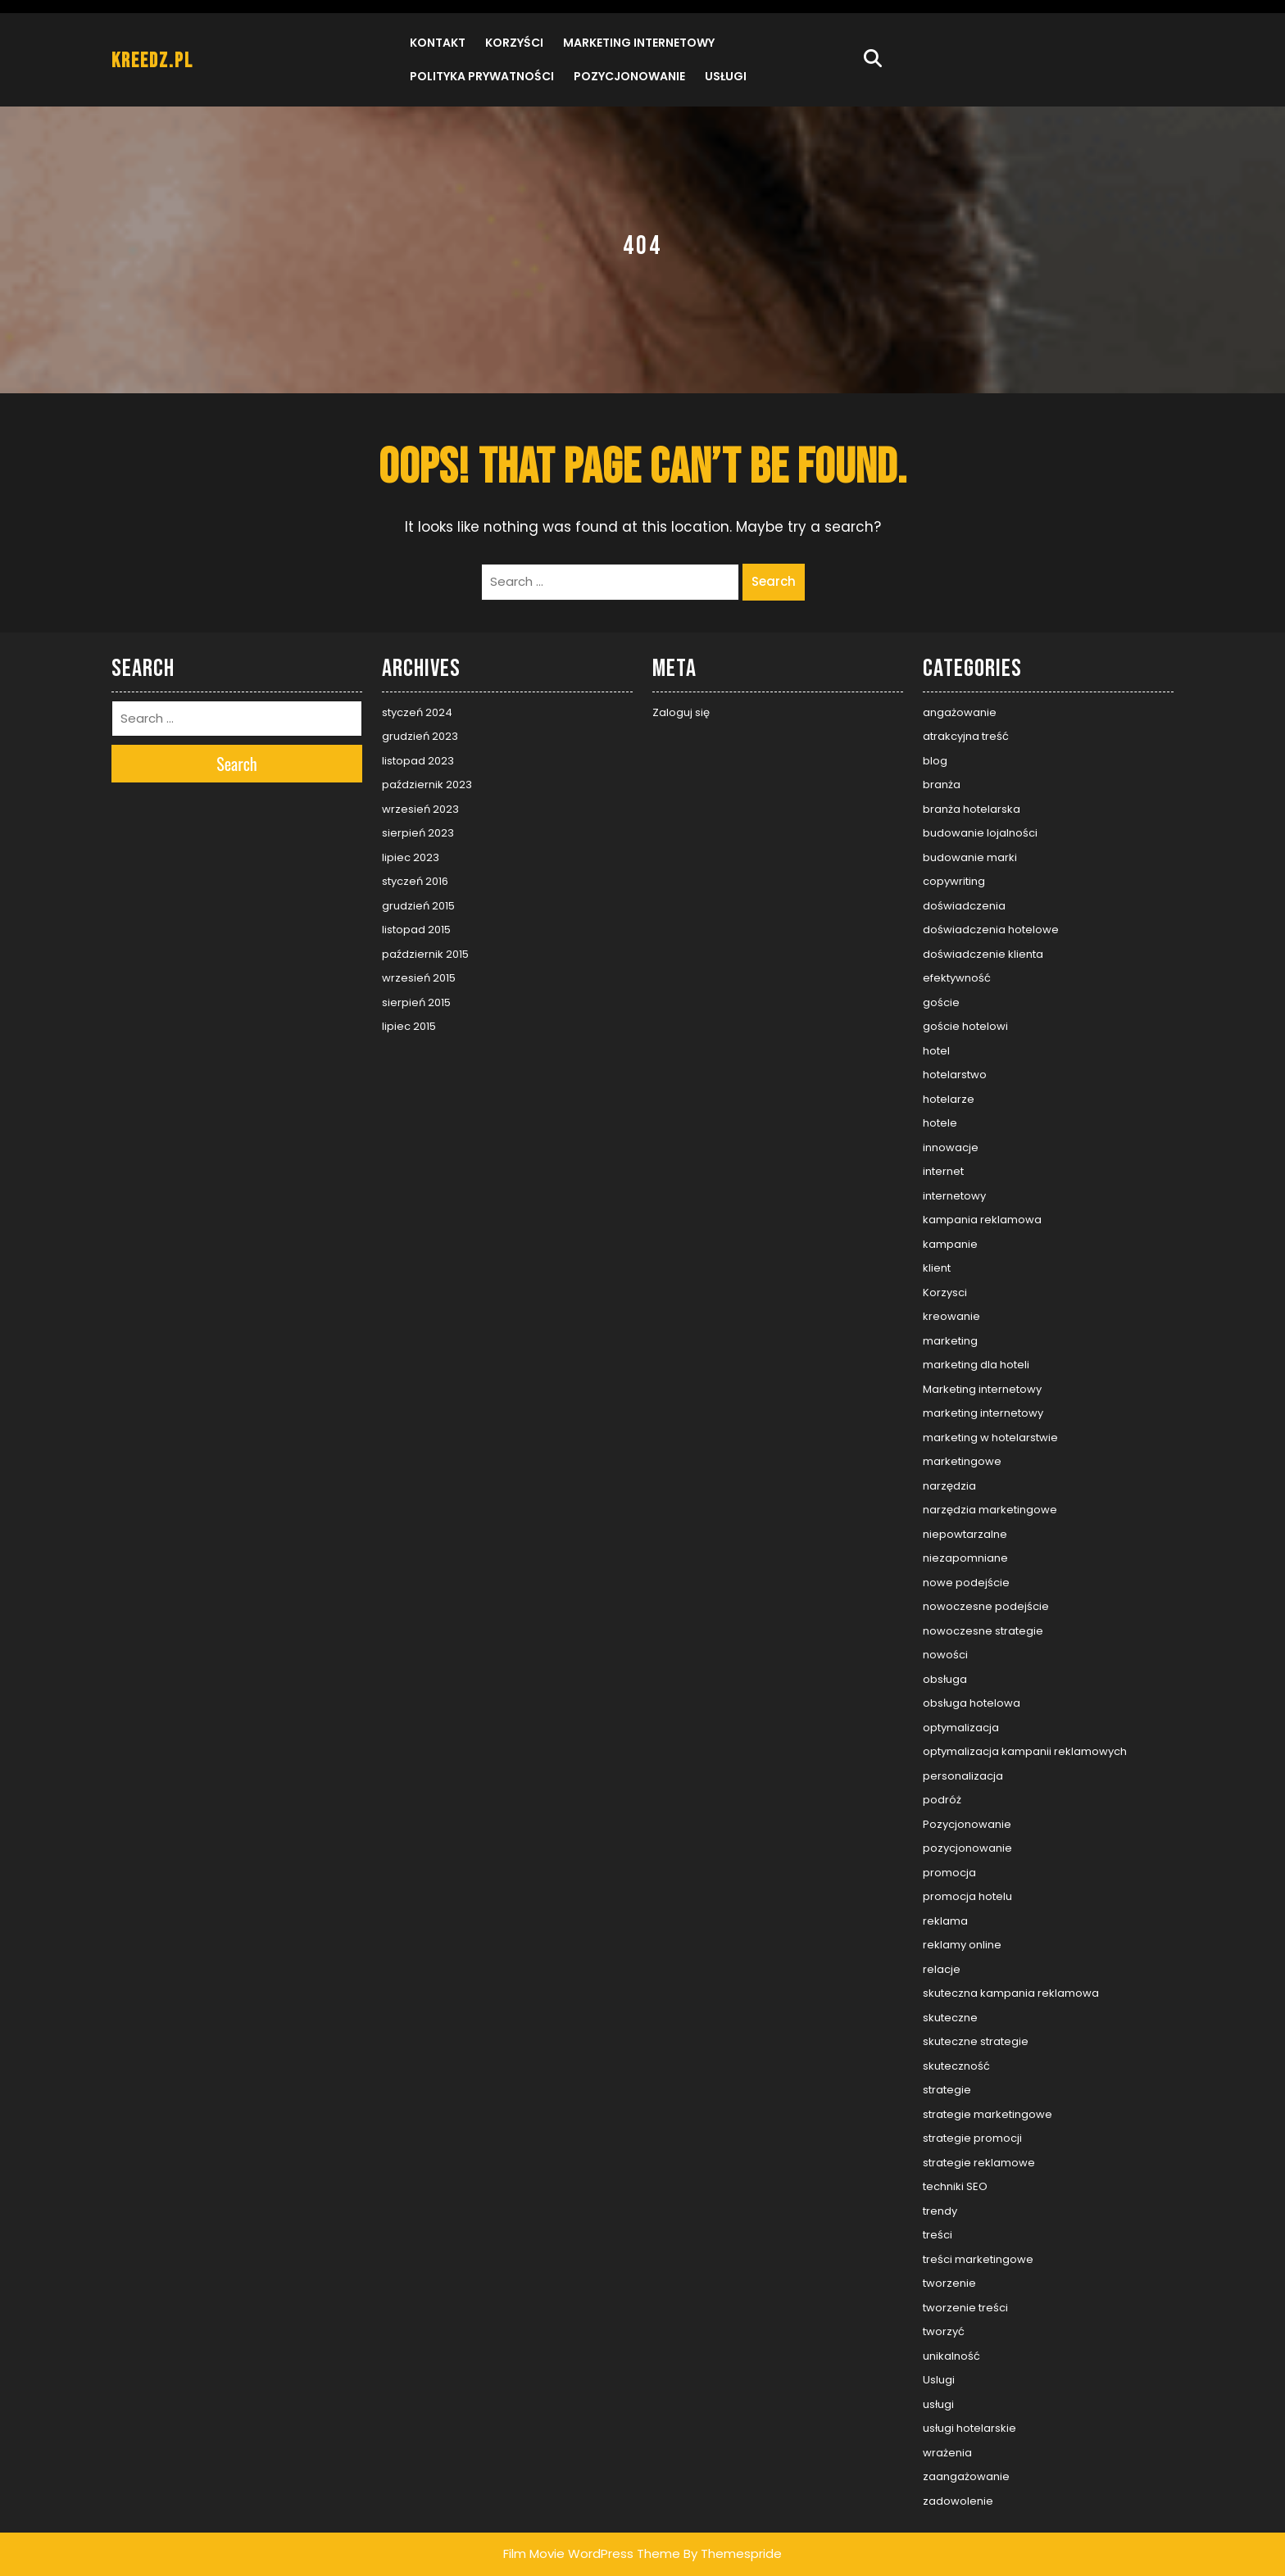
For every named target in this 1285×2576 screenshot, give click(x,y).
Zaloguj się (681, 712)
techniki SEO (955, 2186)
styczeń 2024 (417, 712)
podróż (942, 1799)
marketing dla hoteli (976, 1364)
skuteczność (956, 2066)
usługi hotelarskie (969, 2428)
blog (935, 761)
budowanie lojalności (980, 833)
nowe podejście (966, 1582)
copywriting (954, 881)
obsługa (945, 1679)
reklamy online (962, 1944)
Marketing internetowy (639, 42)
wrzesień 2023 (420, 809)
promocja (949, 1872)
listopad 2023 (418, 761)
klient (937, 1268)
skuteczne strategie (975, 2041)
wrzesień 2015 (419, 978)
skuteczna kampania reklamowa (1011, 1993)
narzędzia (949, 1486)
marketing (950, 1341)
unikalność (951, 2356)
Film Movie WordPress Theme (591, 2553)
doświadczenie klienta (983, 954)
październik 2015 (425, 954)
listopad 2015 (416, 929)
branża (941, 784)
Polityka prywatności (482, 76)
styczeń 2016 (415, 881)
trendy (940, 2211)
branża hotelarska (971, 809)
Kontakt (437, 42)
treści (937, 2235)
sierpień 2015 (416, 1002)
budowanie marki (970, 857)
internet (943, 1171)
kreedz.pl (152, 61)
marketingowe (962, 1461)
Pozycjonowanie (629, 76)
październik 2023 (427, 784)
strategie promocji (972, 2138)
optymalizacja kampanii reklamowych (1025, 1751)
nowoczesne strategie (983, 1631)
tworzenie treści (965, 2307)
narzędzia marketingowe (990, 1509)
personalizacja (963, 1776)
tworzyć (944, 2331)
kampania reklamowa (982, 1219)
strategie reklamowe (979, 2162)
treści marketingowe (978, 2259)
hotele (940, 1123)
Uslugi (939, 2380)
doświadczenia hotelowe (991, 929)
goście (941, 1002)
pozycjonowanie (967, 1848)
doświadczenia (964, 906)
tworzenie (949, 2283)
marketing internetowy (983, 1413)
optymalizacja (961, 1727)
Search (773, 581)
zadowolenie (958, 2501)
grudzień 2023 (420, 736)
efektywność (957, 978)
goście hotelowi (965, 1026)
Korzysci (945, 1292)
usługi (938, 2404)
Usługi (726, 76)
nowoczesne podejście (986, 1606)
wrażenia (947, 2452)
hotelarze (948, 1099)
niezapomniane (965, 1558)
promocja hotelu (967, 1896)
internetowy (954, 1196)
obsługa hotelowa (971, 1703)
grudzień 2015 (418, 906)
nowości (945, 1654)
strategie (947, 2090)
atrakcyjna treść (966, 736)
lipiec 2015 (409, 1026)
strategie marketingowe (987, 2114)
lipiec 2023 (410, 857)
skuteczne (950, 2017)
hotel (936, 1051)
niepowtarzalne (965, 1534)
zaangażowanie (966, 2476)
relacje (941, 1969)
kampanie (950, 1244)
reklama (945, 1921)
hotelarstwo (955, 1074)
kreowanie (951, 1316)
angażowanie (960, 712)
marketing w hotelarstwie (990, 1437)
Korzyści (514, 42)
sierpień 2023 (418, 833)
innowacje (951, 1147)
